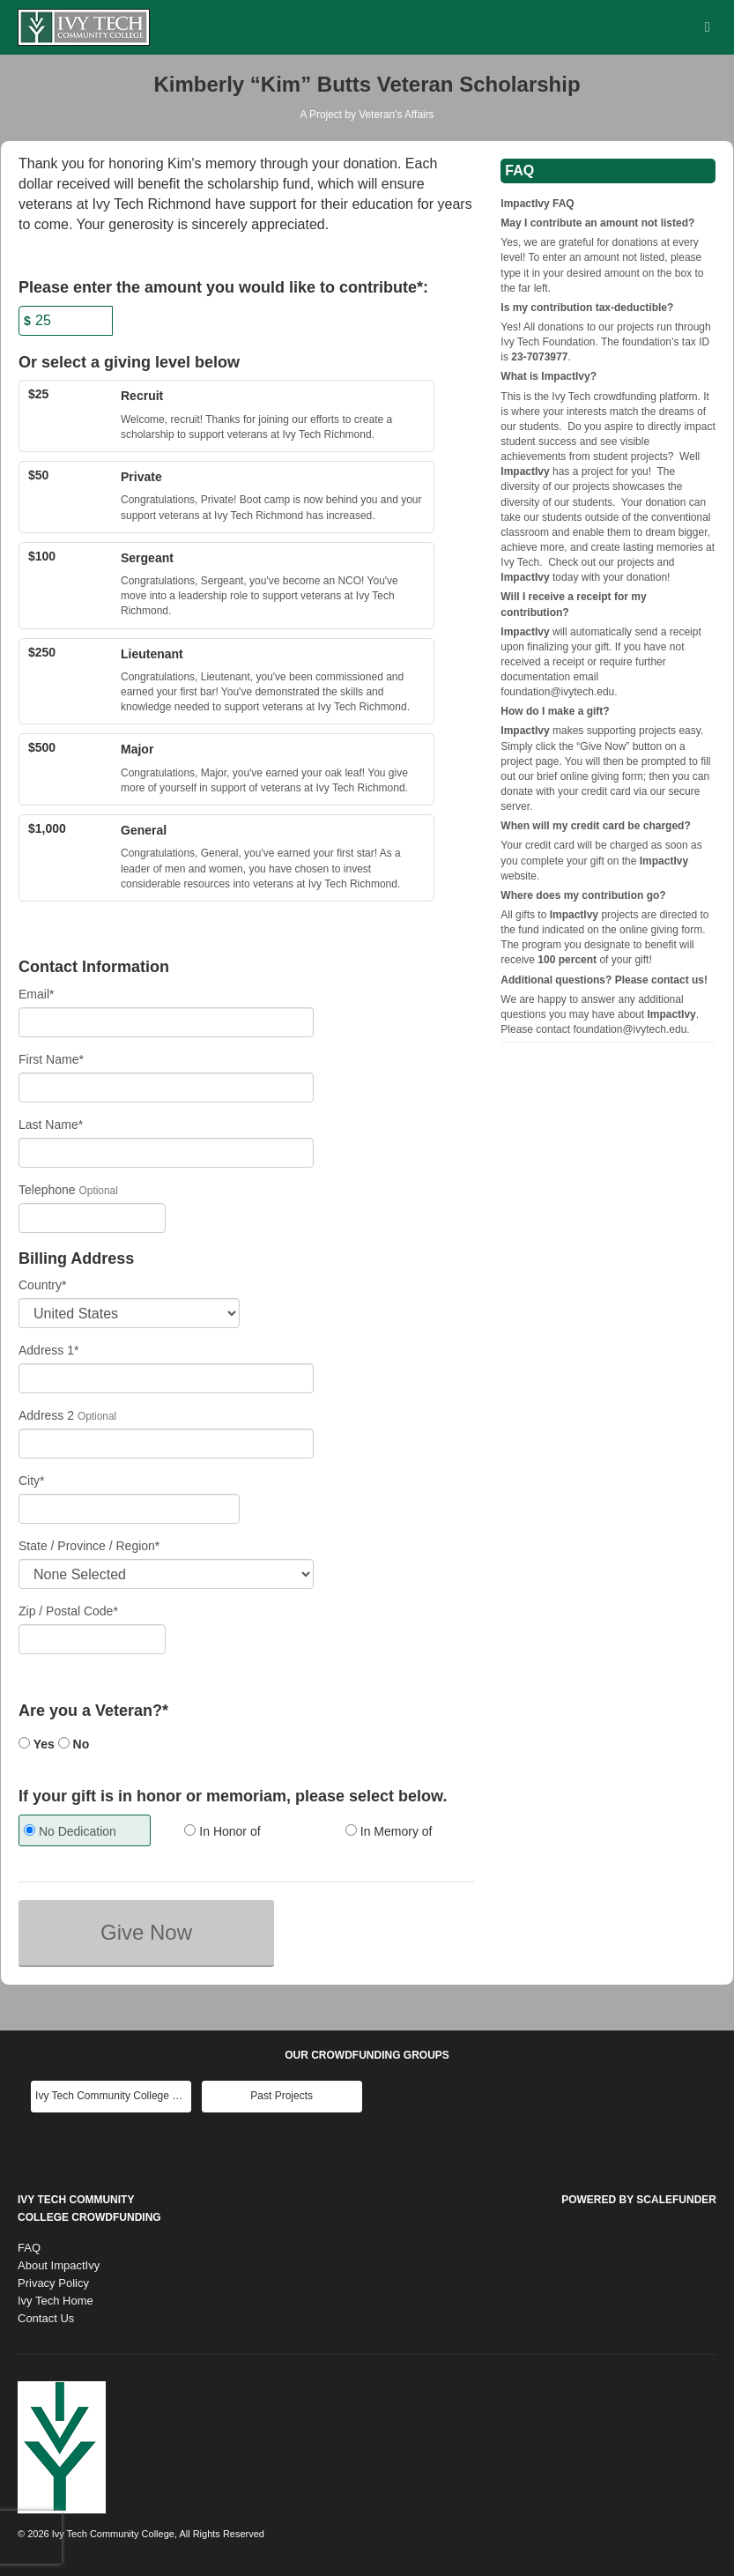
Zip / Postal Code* (68, 1611)
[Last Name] (166, 1153)
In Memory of (389, 1831)
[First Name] (166, 1087)
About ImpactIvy (59, 2265)
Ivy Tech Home (55, 2300)
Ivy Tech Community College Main (113, 2096)
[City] (129, 1509)
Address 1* (48, 1350)
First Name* (51, 1059)
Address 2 (46, 1415)
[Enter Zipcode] (92, 1639)
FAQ (29, 2247)
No (74, 1744)
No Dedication (70, 1831)
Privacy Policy (53, 2283)
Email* (36, 994)
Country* (42, 1285)
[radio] (85, 1833)
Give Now (146, 1932)
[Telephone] (92, 1218)
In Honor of (222, 1831)
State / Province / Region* (89, 1546)
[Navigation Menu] (707, 26)
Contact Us (46, 2318)
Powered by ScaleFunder (638, 2200)
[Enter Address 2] (166, 1444)
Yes (37, 1744)
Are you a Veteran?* (93, 1711)
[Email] (166, 1022)
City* (32, 1481)
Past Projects (281, 2096)
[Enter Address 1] (166, 1378)
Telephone (47, 1190)
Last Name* (51, 1124)
